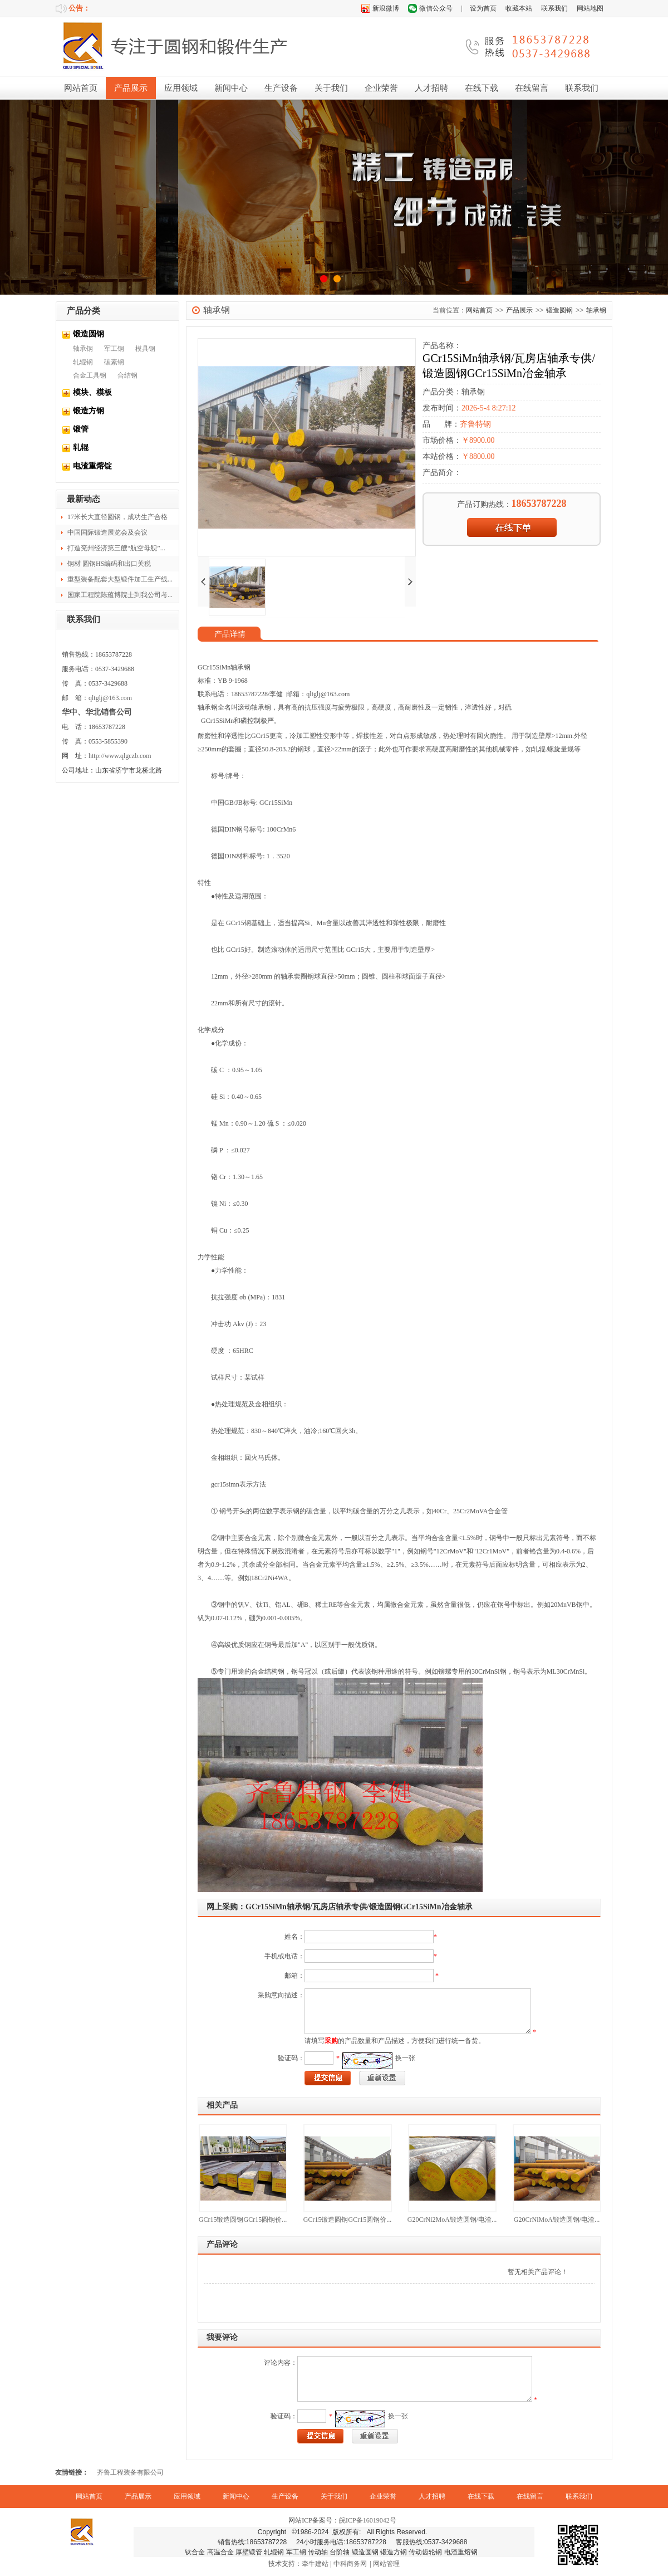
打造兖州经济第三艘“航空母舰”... (116, 548)
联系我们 (554, 8)
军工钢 (114, 349)
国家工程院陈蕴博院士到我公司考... (120, 595)
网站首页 (80, 88)
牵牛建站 (315, 2564)
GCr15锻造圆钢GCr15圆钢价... (243, 2219)
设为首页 (483, 8)
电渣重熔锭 (92, 466)
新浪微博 (385, 8)
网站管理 (386, 2564)
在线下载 (481, 88)
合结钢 (127, 375)
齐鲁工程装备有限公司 (130, 2472)
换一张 (405, 2058)
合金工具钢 (89, 375)
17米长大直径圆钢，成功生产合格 (117, 517)
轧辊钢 (83, 362)
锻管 (81, 429)
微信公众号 (436, 8)
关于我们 (331, 88)
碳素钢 (114, 362)
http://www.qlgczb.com (120, 756)
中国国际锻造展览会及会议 (107, 532)
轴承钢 (83, 349)
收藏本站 (518, 8)
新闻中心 (231, 88)
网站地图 (590, 8)
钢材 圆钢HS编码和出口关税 (109, 564)
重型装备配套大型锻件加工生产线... (120, 579)
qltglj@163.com (110, 698)
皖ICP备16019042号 (367, 2520)
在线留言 (531, 88)
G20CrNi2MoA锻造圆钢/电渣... (452, 2219)
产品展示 (131, 88)
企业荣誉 (381, 88)
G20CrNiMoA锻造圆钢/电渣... (557, 2219)
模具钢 (145, 349)
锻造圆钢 (88, 334)
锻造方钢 (88, 411)
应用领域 (181, 88)
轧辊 (81, 447)
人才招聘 (431, 88)
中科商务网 (350, 2564)
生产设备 (281, 88)
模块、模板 (92, 392)
